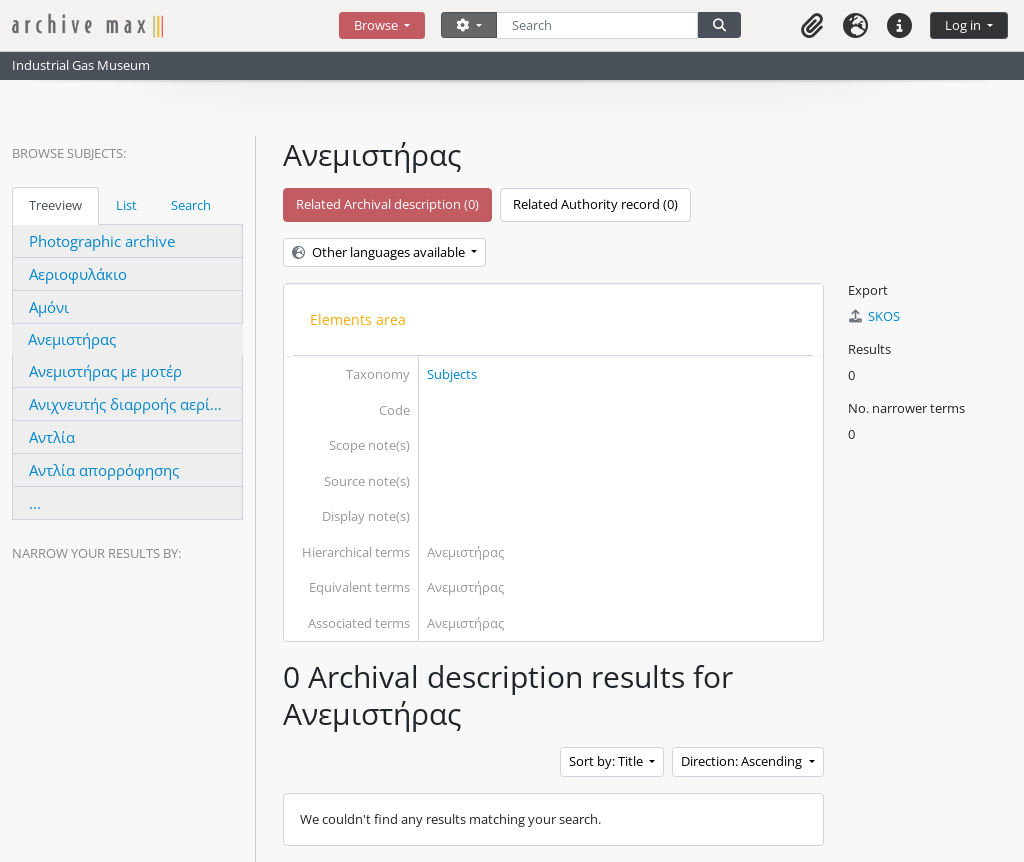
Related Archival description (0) (387, 204)
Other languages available (380, 252)
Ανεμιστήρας (72, 339)
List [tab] (126, 205)
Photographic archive (102, 241)
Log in (964, 25)
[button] (812, 25)
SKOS (874, 316)
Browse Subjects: (69, 153)
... (35, 503)
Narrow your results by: (96, 553)
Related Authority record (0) (595, 204)
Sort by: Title (607, 761)
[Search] (597, 25)
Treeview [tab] (55, 205)
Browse (377, 25)
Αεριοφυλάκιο (78, 274)
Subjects (452, 374)
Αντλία (52, 437)
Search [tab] (191, 205)
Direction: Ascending (743, 761)
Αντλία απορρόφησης (104, 470)
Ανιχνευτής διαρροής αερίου (128, 404)
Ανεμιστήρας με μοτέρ (105, 371)
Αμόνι (49, 307)
